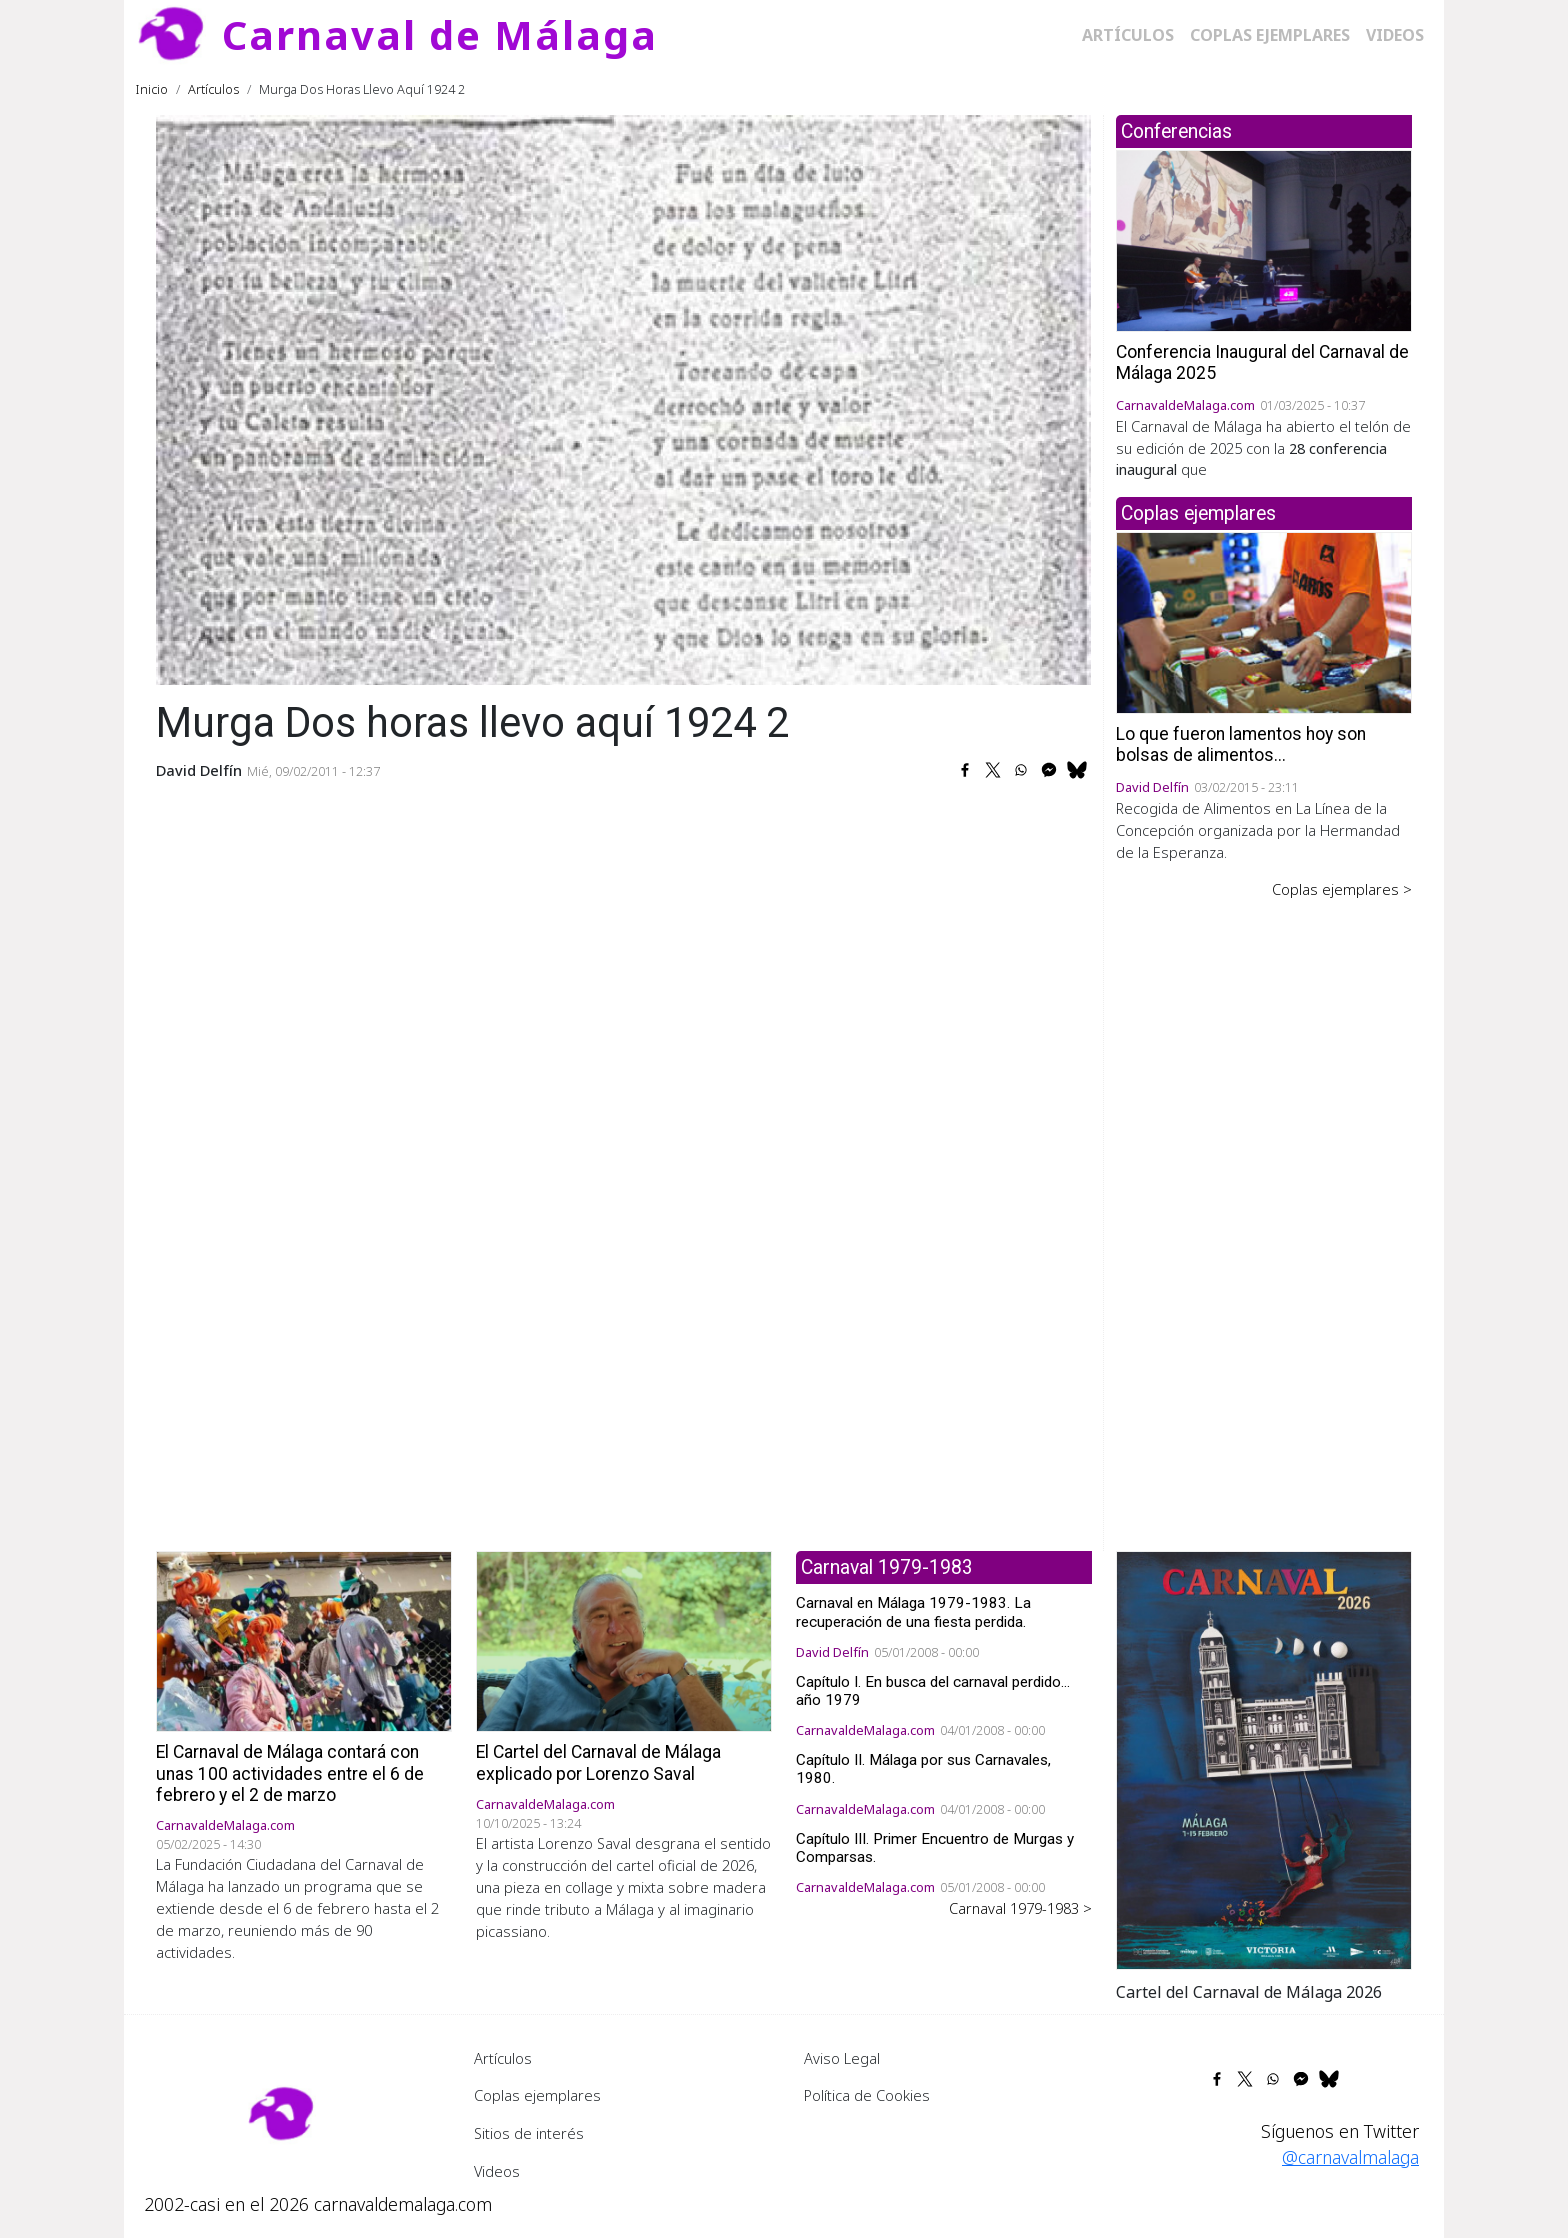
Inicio (152, 89)
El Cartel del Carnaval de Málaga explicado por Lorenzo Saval (598, 1762)
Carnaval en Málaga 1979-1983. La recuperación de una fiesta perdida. (913, 1612)
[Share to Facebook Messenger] (1049, 770)
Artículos (1128, 35)
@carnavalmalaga (1350, 2157)
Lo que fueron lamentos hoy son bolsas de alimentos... (1241, 744)
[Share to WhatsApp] (1021, 770)
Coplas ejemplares (1270, 35)
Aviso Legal (842, 2058)
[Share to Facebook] (965, 770)
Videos (1395, 35)
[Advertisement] (1264, 1211)
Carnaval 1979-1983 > (1020, 1908)
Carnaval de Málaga (440, 34)
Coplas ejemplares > (1342, 889)
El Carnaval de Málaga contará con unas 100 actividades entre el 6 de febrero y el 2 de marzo (290, 1773)
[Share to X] (993, 770)
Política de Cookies (867, 2095)
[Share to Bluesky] (1077, 770)
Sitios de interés (529, 2133)
